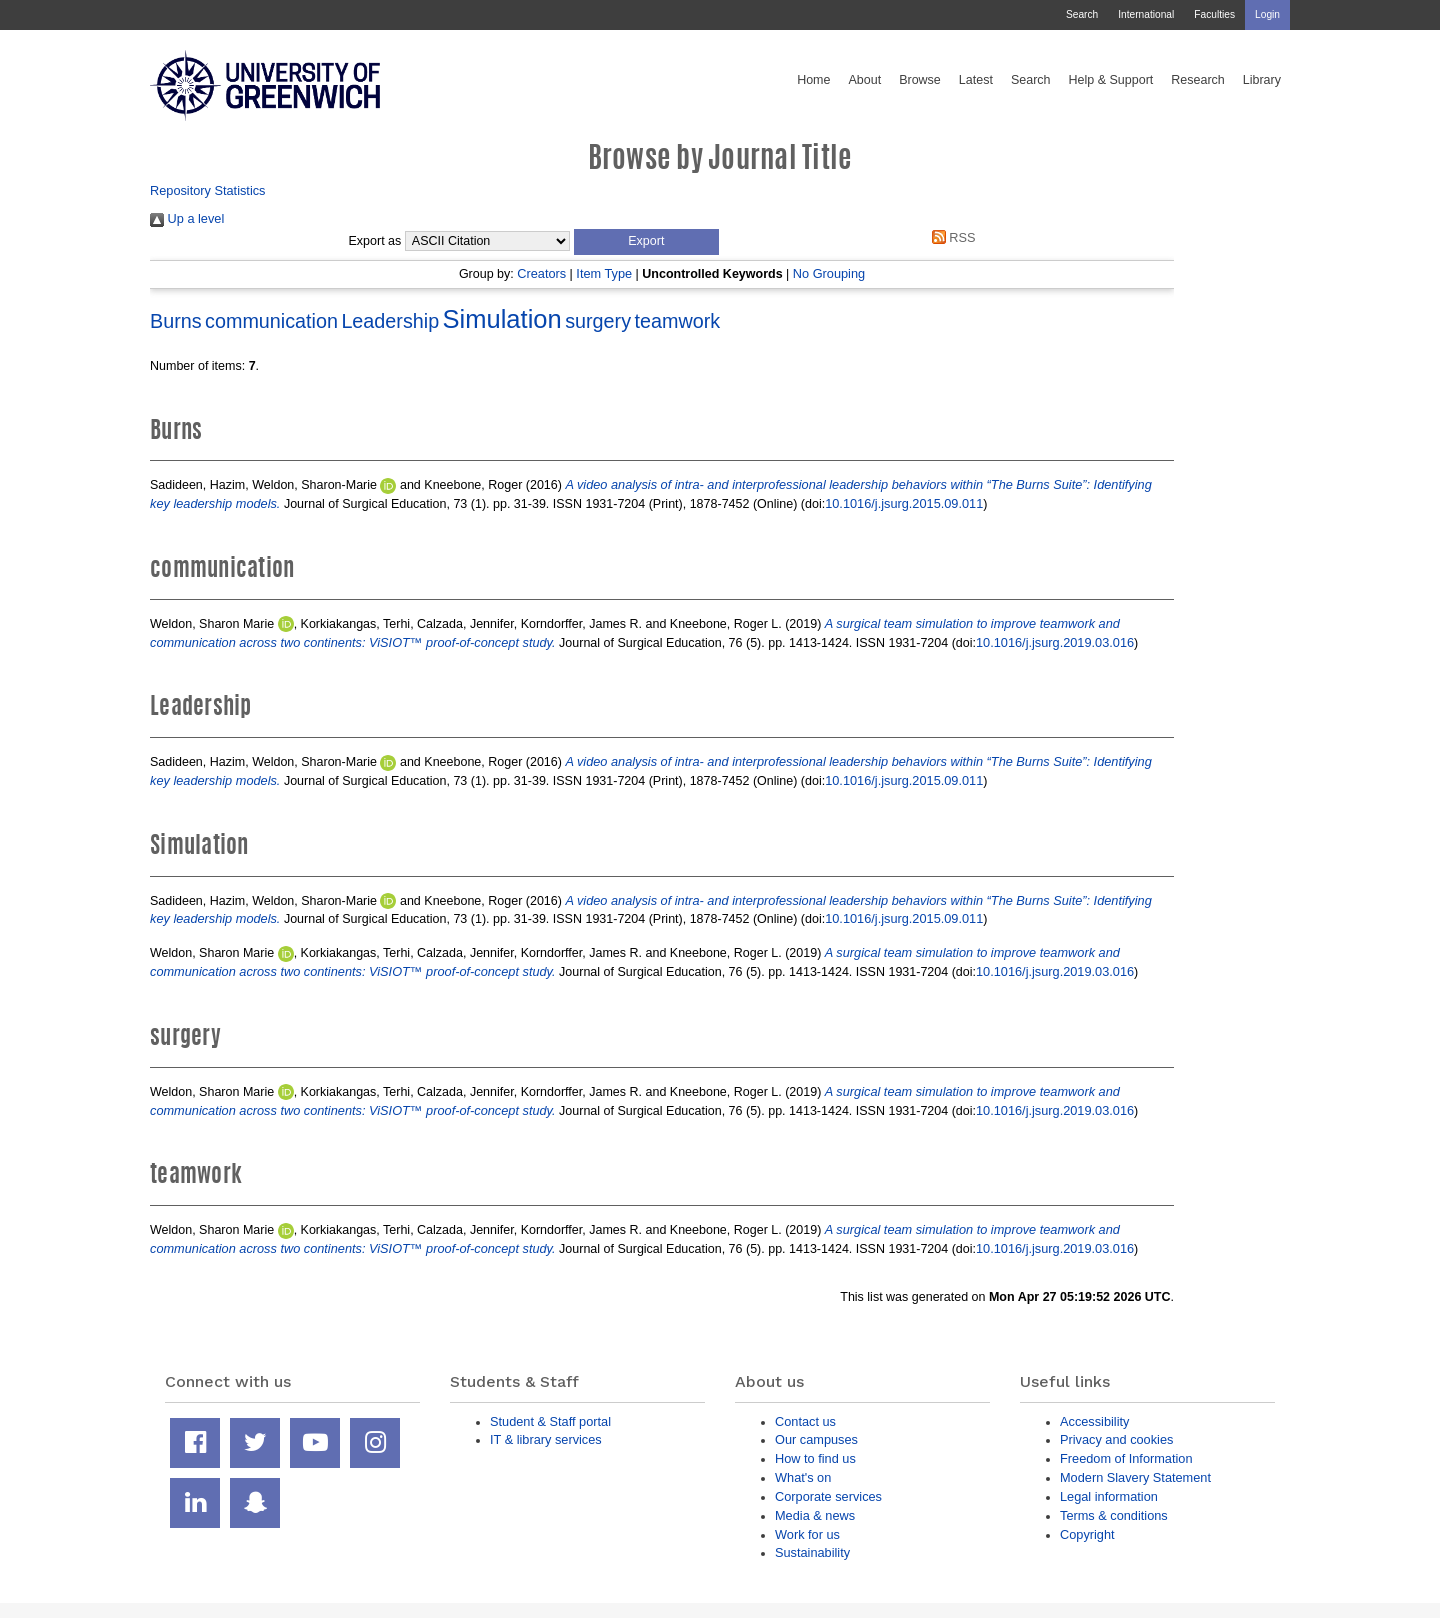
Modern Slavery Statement (1135, 1477)
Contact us (805, 1421)
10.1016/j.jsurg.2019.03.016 (1055, 642)
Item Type (604, 273)
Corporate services (828, 1496)
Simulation (502, 319)
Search (1082, 14)
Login (1267, 14)
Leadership (390, 321)
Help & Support (1111, 80)
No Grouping (829, 273)
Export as (375, 241)
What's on (803, 1477)
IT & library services (546, 1439)
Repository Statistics (208, 190)
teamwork (678, 321)
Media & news (815, 1515)
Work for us (807, 1534)
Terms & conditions (1114, 1515)
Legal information (1109, 1496)
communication (271, 321)
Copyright (1087, 1534)
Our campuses (816, 1439)
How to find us (815, 1458)
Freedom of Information (1126, 1458)
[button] (646, 242)
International (1146, 14)
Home (813, 80)
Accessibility (1094, 1421)
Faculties (1214, 14)
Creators (541, 273)
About (864, 80)
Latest (976, 80)
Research (1198, 80)
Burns (176, 321)
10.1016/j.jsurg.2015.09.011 (904, 503)
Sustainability (812, 1552)
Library (1262, 80)
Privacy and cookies (1116, 1439)
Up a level (187, 218)
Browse (920, 80)
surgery (598, 321)
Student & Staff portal (550, 1421)
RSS (950, 237)
